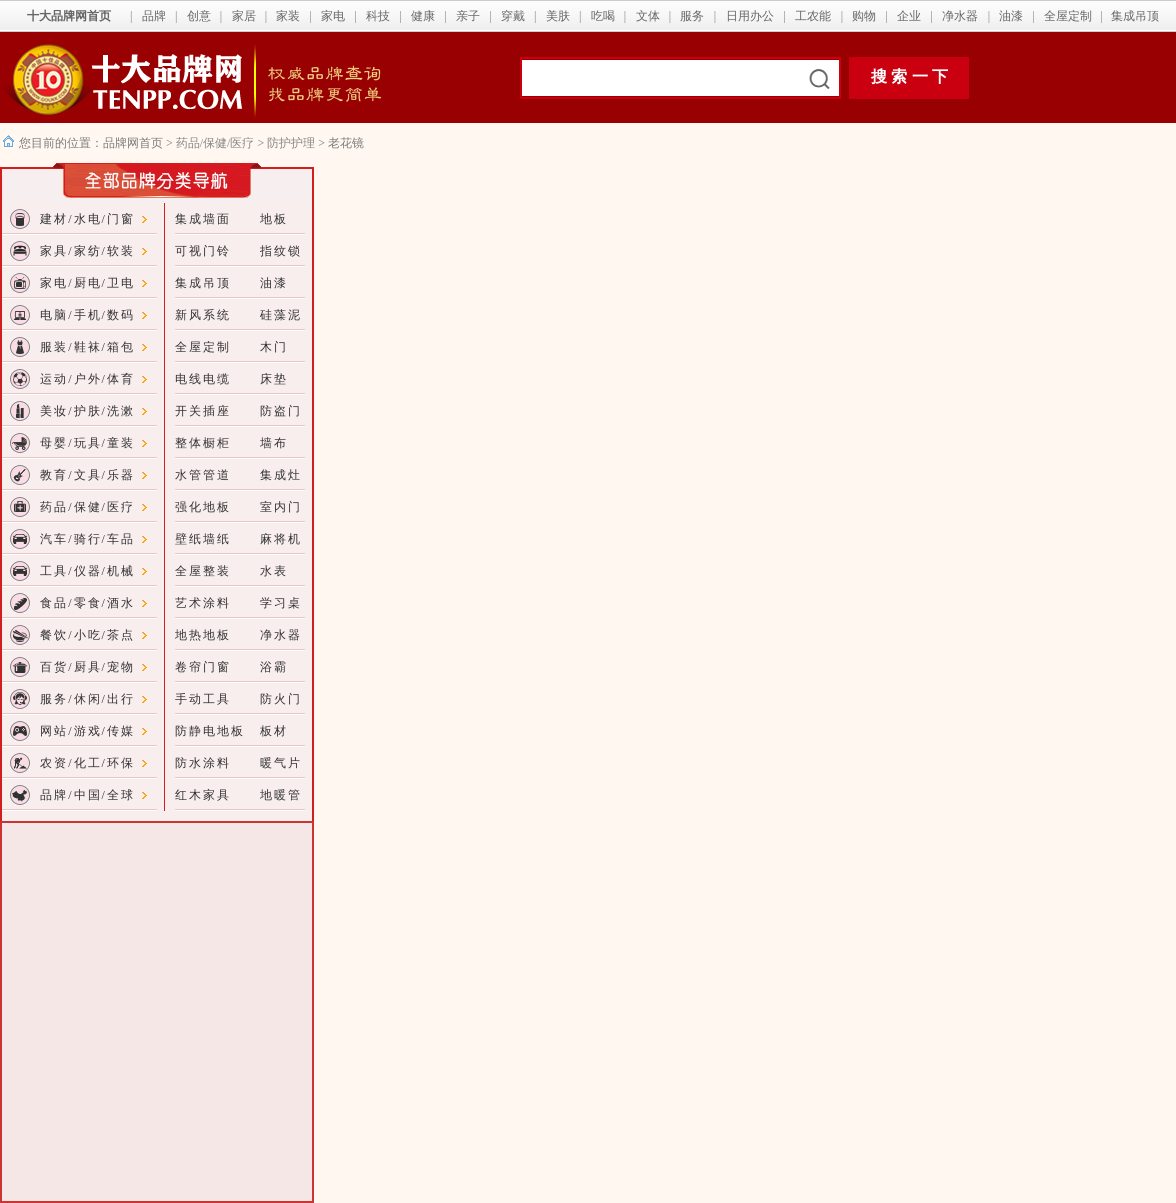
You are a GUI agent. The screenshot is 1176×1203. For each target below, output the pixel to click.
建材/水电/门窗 (87, 219)
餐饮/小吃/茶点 (87, 635)
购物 (864, 16)
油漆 (1011, 16)
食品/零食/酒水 (87, 603)
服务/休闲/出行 (87, 699)
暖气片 (281, 763)
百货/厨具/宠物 (87, 667)
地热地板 (203, 635)
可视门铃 (203, 251)
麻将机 (281, 539)
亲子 (468, 16)
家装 (288, 16)
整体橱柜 (203, 443)
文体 (648, 16)
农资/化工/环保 (87, 763)
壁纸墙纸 (203, 539)
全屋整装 (203, 571)
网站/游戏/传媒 (87, 731)
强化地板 (203, 507)
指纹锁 (281, 251)
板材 (274, 731)
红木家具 (203, 795)
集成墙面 (203, 219)
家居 (244, 16)
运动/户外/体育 (87, 379)
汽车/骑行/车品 (87, 539)
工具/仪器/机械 (87, 571)
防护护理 (291, 143)
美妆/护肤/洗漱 (87, 411)
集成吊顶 (1135, 16)
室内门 (281, 507)
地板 (274, 219)
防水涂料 (203, 763)
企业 (909, 16)
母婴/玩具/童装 (87, 443)
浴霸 (274, 667)
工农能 (813, 16)
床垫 (274, 379)
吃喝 (603, 16)
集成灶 (281, 475)
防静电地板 (210, 731)
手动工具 (203, 699)
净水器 (960, 16)
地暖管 (281, 795)
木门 (274, 347)
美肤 (558, 16)
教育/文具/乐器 (87, 475)
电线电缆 (203, 379)
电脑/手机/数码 (87, 315)
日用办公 (750, 16)
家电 (333, 16)
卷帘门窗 (203, 667)
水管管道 (203, 475)
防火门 (281, 699)
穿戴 (513, 16)
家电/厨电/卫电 (87, 283)
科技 (378, 16)
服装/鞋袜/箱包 (87, 347)
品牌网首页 (134, 143)
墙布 (274, 443)
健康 (423, 16)
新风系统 (203, 315)
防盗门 (281, 411)
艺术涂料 (203, 603)
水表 (274, 571)
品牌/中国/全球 (87, 795)
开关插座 (203, 411)
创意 (199, 16)
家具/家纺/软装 (87, 251)
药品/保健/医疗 (215, 143)
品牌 (154, 16)
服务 (692, 16)
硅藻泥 (281, 315)
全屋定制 (1068, 16)
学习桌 (281, 603)
